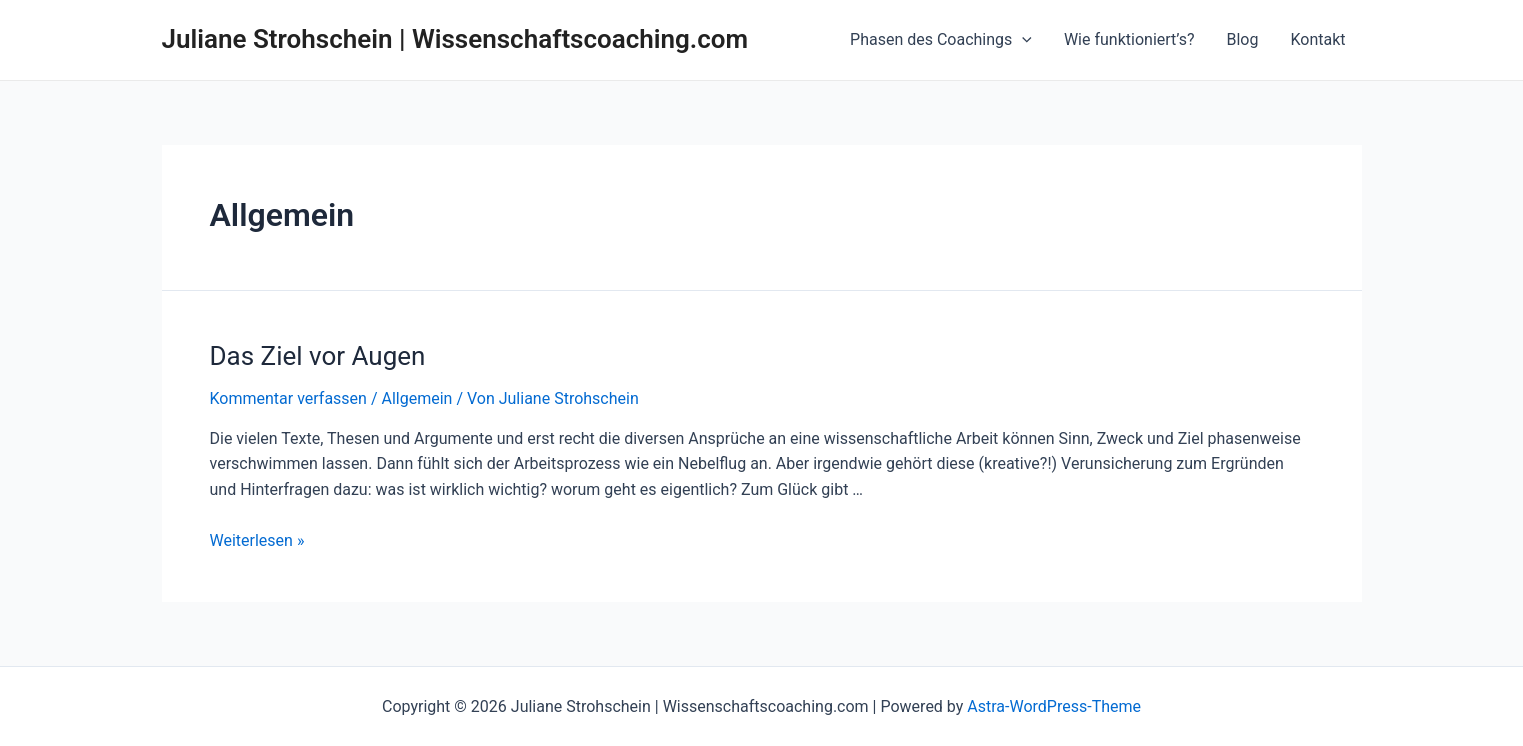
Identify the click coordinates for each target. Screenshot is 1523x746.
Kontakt (1317, 39)
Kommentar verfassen (288, 398)
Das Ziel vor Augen (318, 356)
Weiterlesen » (257, 540)
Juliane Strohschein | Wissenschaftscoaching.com (455, 39)
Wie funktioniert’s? (1129, 39)
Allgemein (416, 398)
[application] (1022, 40)
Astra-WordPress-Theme (1054, 706)
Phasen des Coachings (941, 40)
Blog (1242, 39)
